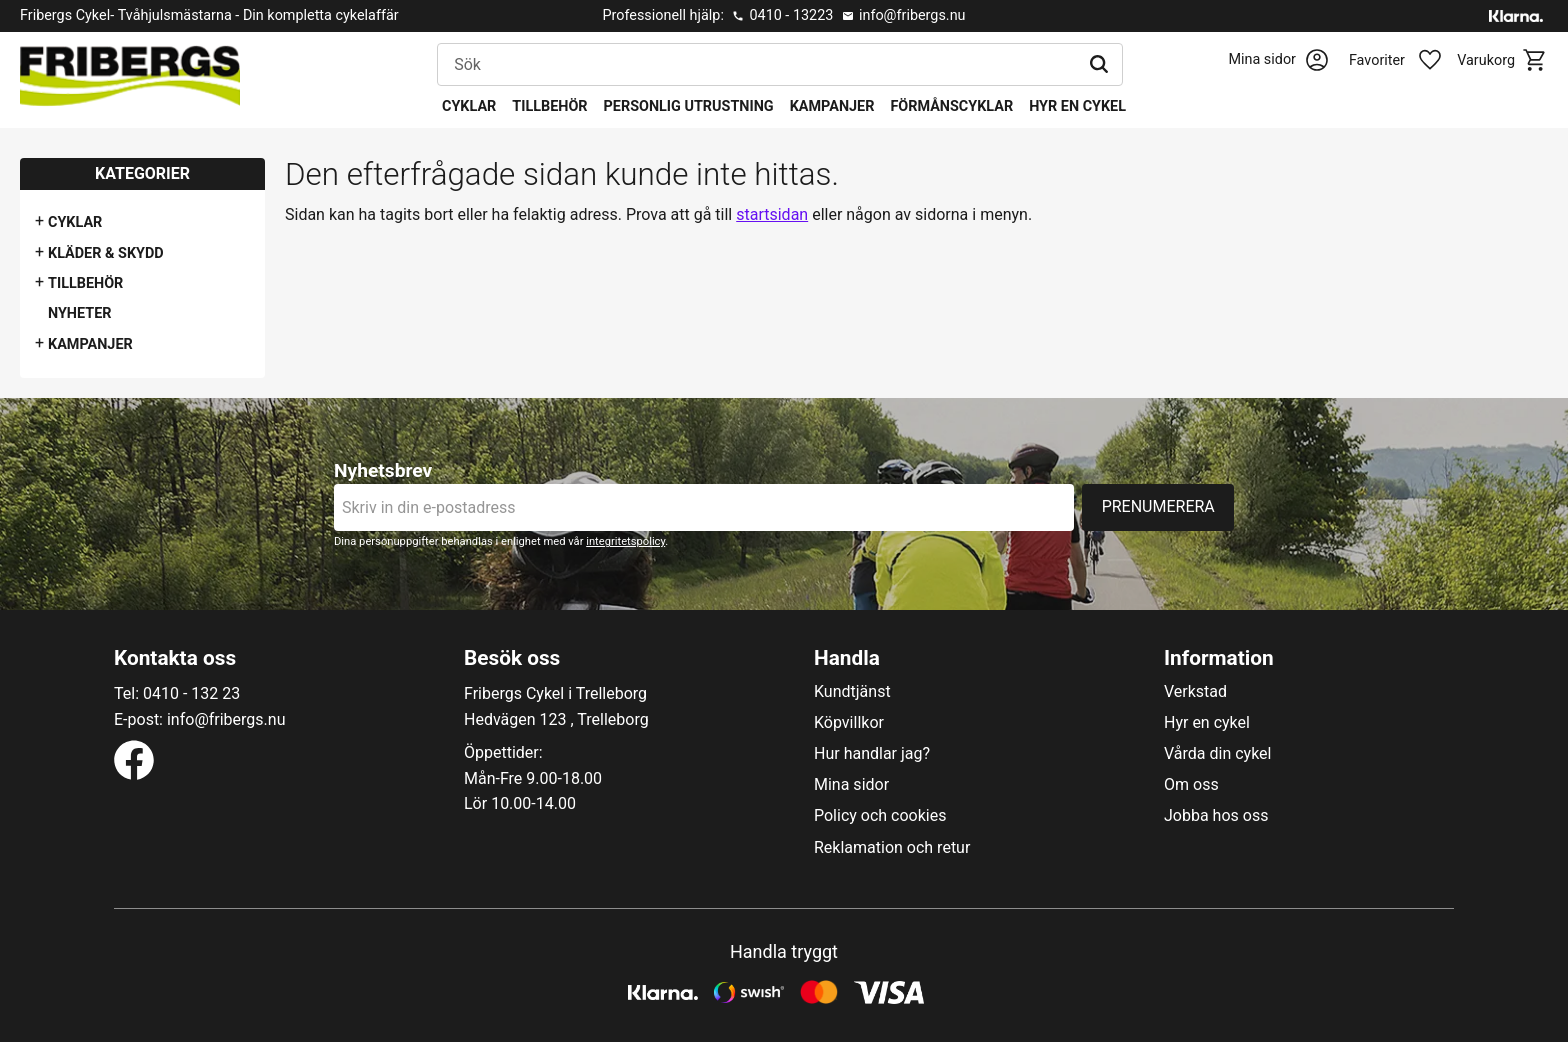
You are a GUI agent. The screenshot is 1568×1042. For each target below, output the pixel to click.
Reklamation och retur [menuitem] (892, 848)
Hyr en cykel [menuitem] (1077, 106)
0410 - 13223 (791, 15)
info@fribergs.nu (912, 15)
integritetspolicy (625, 541)
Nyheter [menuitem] (80, 313)
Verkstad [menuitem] (1195, 692)
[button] (1406, 61)
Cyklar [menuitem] (469, 106)
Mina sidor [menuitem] (851, 785)
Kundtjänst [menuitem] (852, 692)
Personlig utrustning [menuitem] (689, 106)
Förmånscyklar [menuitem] (951, 106)
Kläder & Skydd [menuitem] (106, 253)
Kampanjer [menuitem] (832, 106)
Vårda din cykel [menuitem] (1218, 754)
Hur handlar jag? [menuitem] (872, 754)
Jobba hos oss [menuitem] (1216, 816)
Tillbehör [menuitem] (549, 106)
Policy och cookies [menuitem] (880, 816)
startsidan (772, 214)
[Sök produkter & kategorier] (757, 65)
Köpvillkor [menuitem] (849, 723)
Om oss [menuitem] (1191, 785)
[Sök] (1099, 65)
